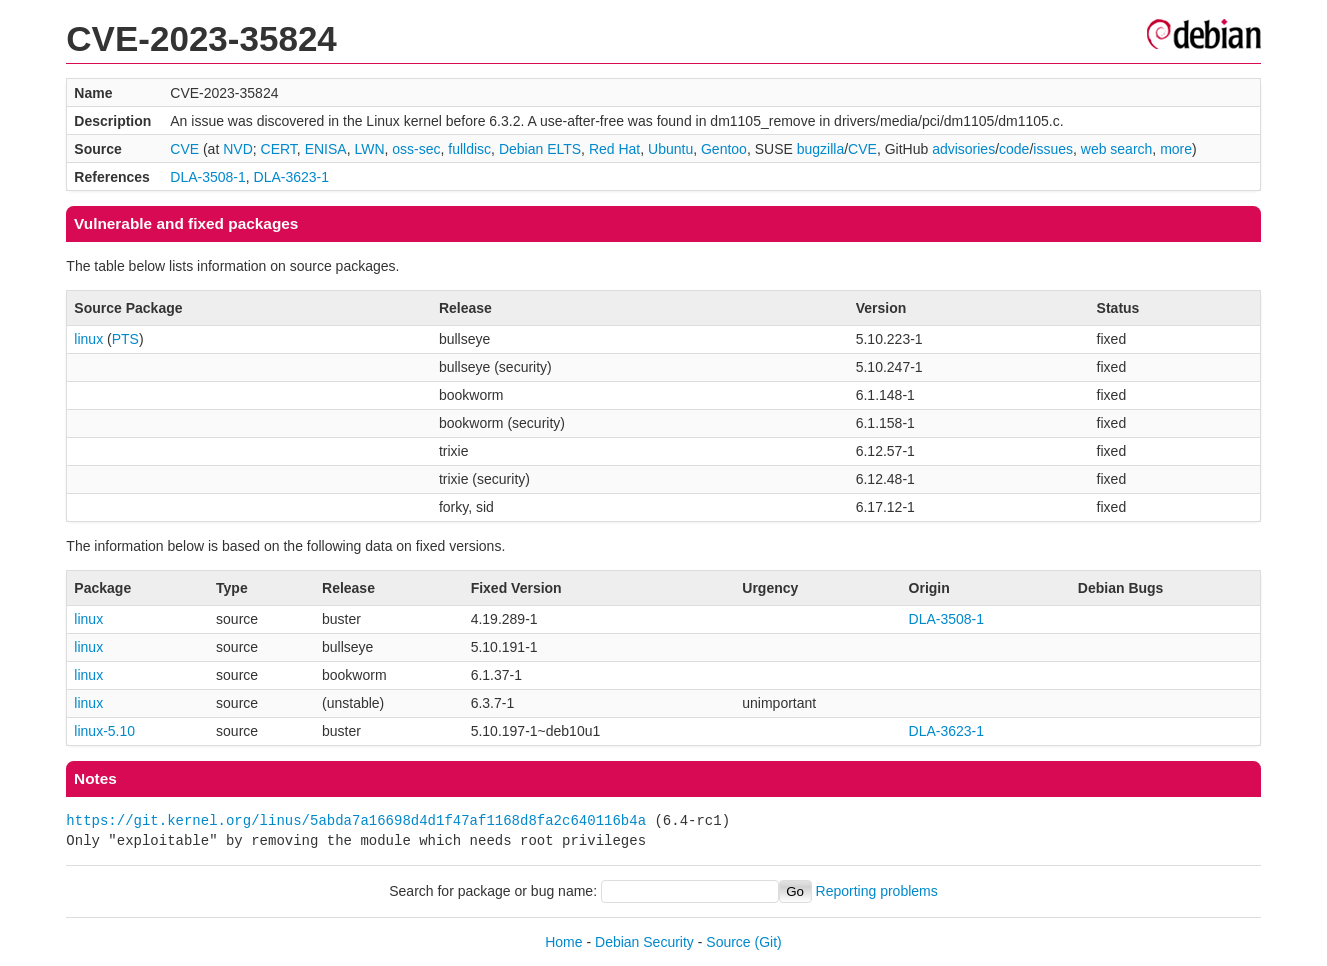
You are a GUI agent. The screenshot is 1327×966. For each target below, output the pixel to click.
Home (563, 942)
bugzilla (820, 149)
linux (88, 339)
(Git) (768, 942)
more (1176, 149)
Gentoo (724, 149)
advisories (963, 149)
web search (1117, 149)
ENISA (326, 149)
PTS (125, 339)
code (1014, 149)
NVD (238, 149)
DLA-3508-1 (208, 177)
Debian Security (644, 942)
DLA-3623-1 (292, 177)
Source (728, 942)
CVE (184, 149)
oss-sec (416, 149)
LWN (369, 149)
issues (1053, 149)
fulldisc (469, 149)
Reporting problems (877, 891)
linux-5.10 (104, 731)
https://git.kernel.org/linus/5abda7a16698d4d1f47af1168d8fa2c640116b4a (356, 820)
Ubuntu (670, 149)
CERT (279, 149)
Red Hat (614, 149)
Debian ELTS (540, 149)
